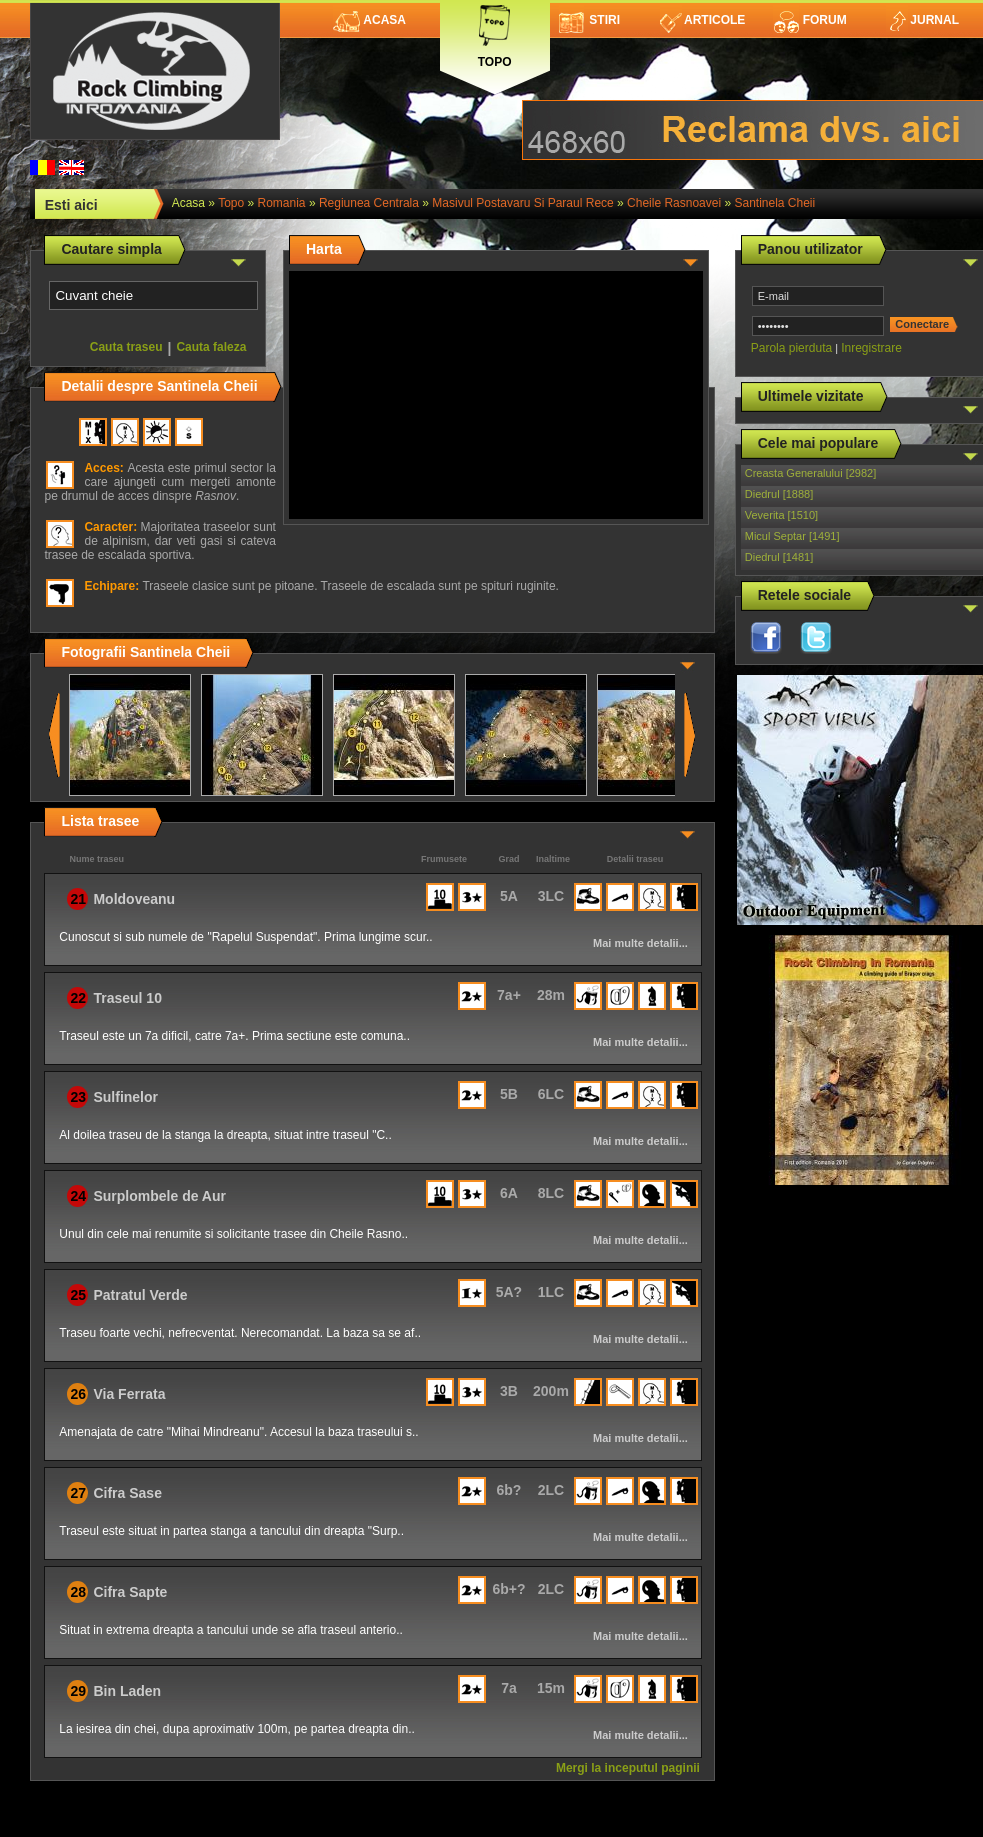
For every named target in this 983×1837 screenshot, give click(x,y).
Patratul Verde (140, 1295)
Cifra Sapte (130, 1592)
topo (231, 203)
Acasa (369, 20)
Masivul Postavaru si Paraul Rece (522, 203)
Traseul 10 (127, 998)
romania (282, 203)
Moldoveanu (134, 899)
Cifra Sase (127, 1493)
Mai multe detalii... (640, 943)
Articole (702, 20)
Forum (810, 20)
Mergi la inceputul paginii (628, 1768)
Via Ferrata (129, 1394)
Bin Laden (127, 1691)
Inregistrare (871, 348)
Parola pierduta (791, 348)
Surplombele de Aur (159, 1196)
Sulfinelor (125, 1097)
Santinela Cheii (774, 203)
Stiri (589, 20)
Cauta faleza (211, 347)
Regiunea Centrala (369, 203)
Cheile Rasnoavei (674, 203)
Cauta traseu (126, 347)
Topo (495, 32)
